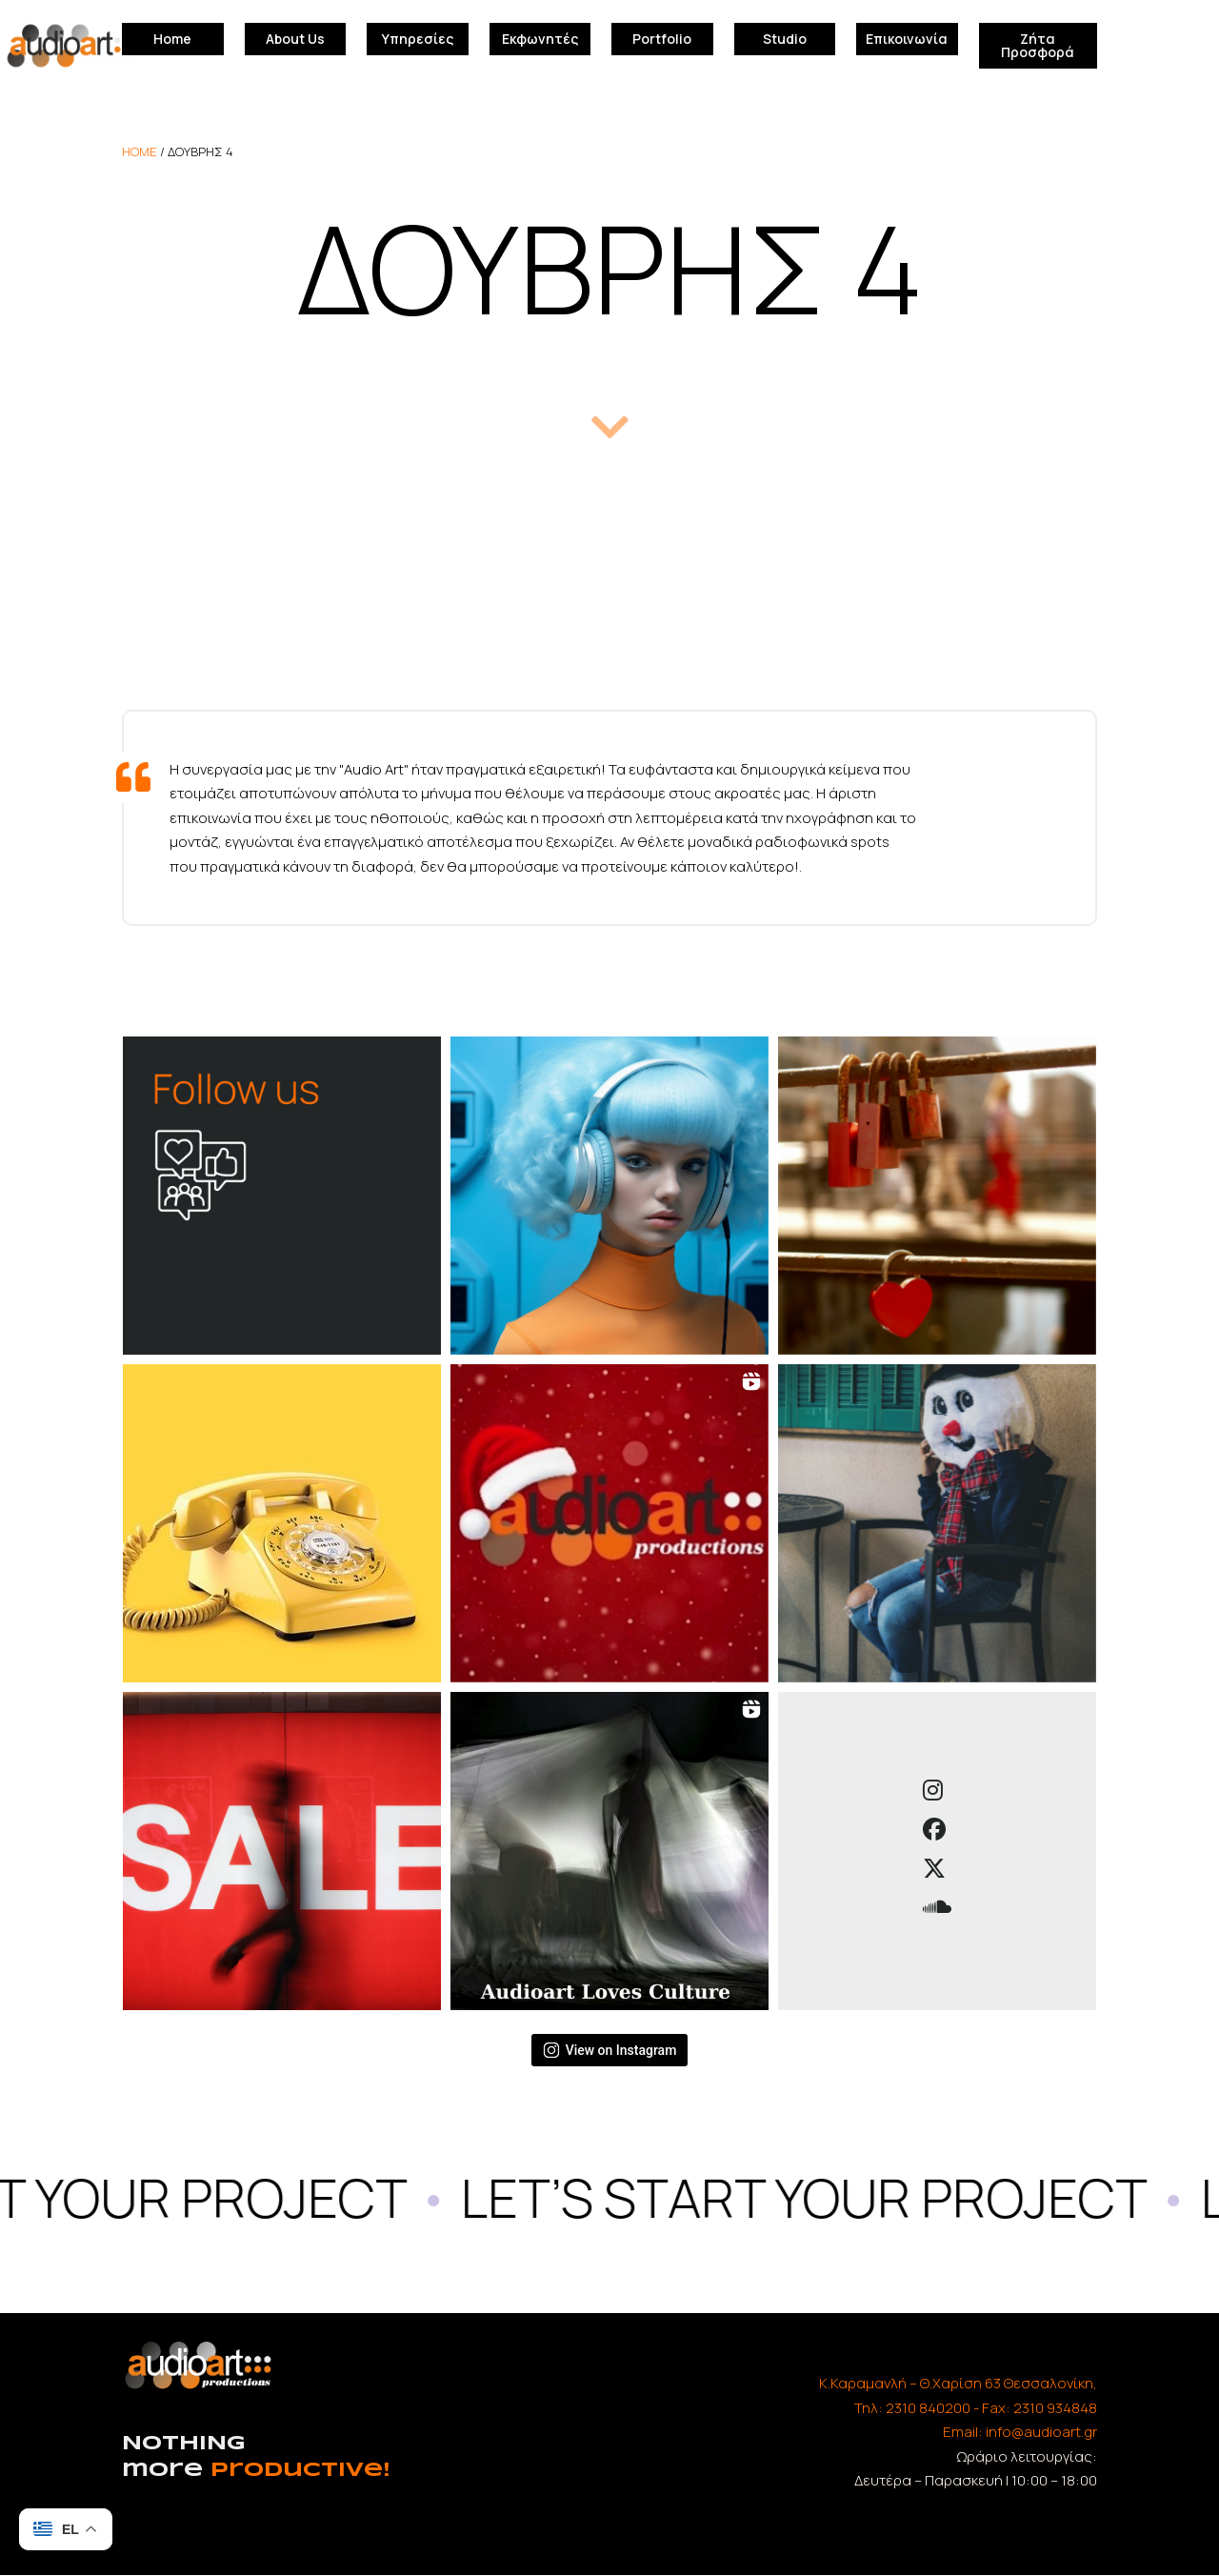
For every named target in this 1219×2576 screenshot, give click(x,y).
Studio (785, 39)
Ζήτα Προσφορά (1037, 45)
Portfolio (661, 39)
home (139, 151)
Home (172, 39)
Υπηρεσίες (417, 39)
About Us (295, 39)
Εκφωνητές (540, 39)
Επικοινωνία (907, 39)
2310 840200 (928, 2408)
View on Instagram (610, 2050)
